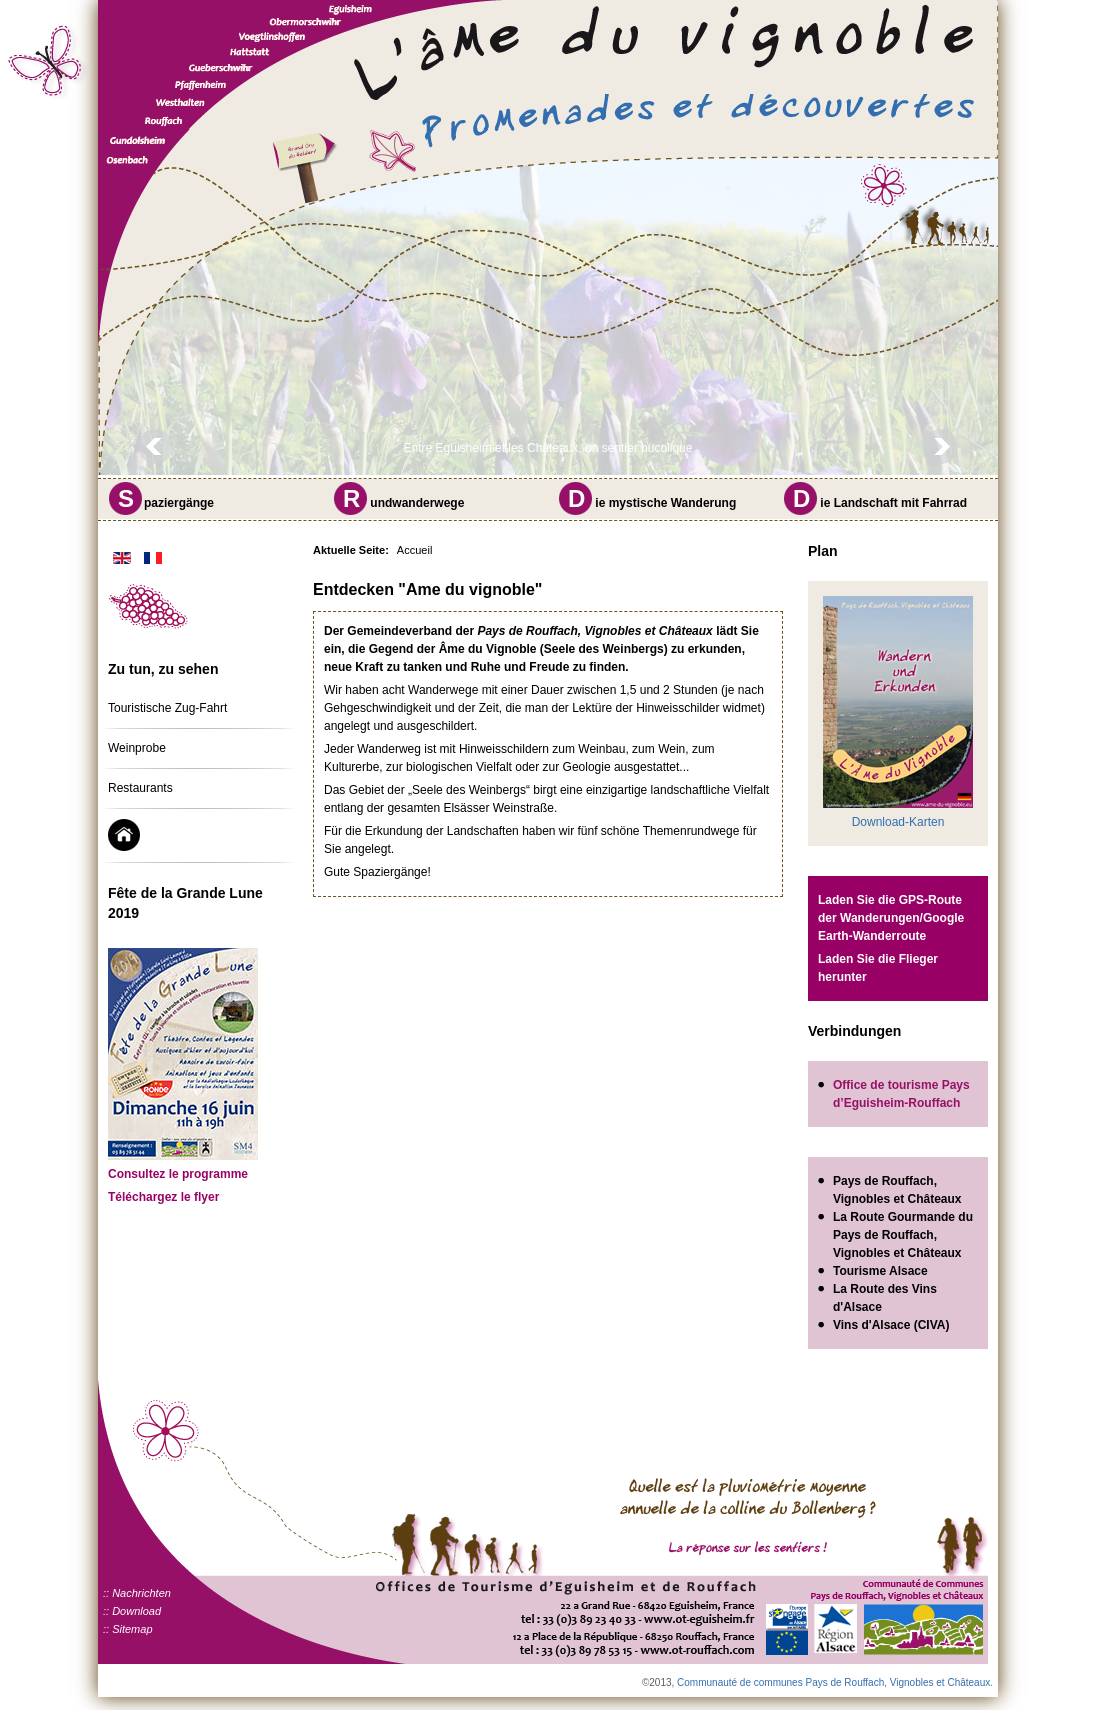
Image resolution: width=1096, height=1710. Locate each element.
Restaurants (140, 788)
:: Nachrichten (137, 1593)
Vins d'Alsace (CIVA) (891, 1325)
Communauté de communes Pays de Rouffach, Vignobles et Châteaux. (835, 1682)
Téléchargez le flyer (163, 1197)
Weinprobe (137, 748)
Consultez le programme (178, 1174)
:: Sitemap (128, 1629)
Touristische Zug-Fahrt (167, 708)
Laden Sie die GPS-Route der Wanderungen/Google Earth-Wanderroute (891, 918)
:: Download (132, 1611)
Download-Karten (898, 822)
